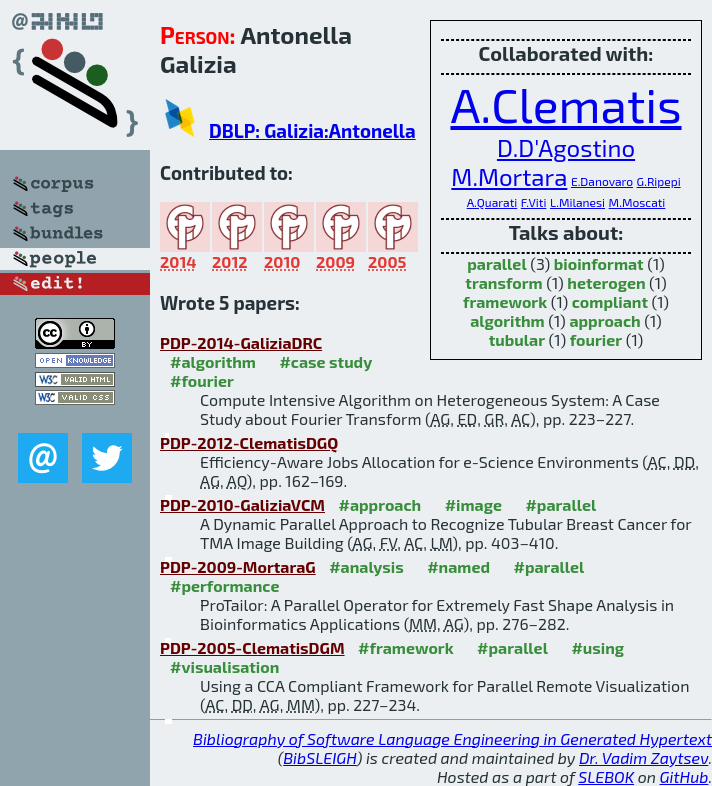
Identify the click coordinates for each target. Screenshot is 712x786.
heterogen (606, 282)
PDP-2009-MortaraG (238, 566)
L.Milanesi (577, 202)
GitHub (684, 776)
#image (473, 504)
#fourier (202, 380)
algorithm (507, 320)
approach (604, 320)
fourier (596, 339)
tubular (517, 339)
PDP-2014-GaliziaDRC (241, 342)
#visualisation (224, 666)
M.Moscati (637, 202)
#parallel (560, 504)
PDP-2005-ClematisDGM (252, 647)
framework (505, 301)
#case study (325, 361)
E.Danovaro (602, 181)
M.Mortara (509, 176)
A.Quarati (492, 202)
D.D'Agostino (566, 147)
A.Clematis (565, 104)
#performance (224, 585)
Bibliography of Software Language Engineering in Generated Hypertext (452, 738)
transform (503, 282)
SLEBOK (606, 776)
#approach (379, 504)
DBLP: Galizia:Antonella (312, 130)
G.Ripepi (659, 181)
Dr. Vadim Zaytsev (643, 757)
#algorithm (213, 361)
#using (597, 647)
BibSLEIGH (319, 757)
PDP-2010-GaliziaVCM (242, 504)
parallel (496, 263)
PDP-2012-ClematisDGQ (249, 442)
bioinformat (599, 263)
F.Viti (534, 202)
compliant (610, 301)
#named (458, 566)
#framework (406, 647)
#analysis (366, 566)
